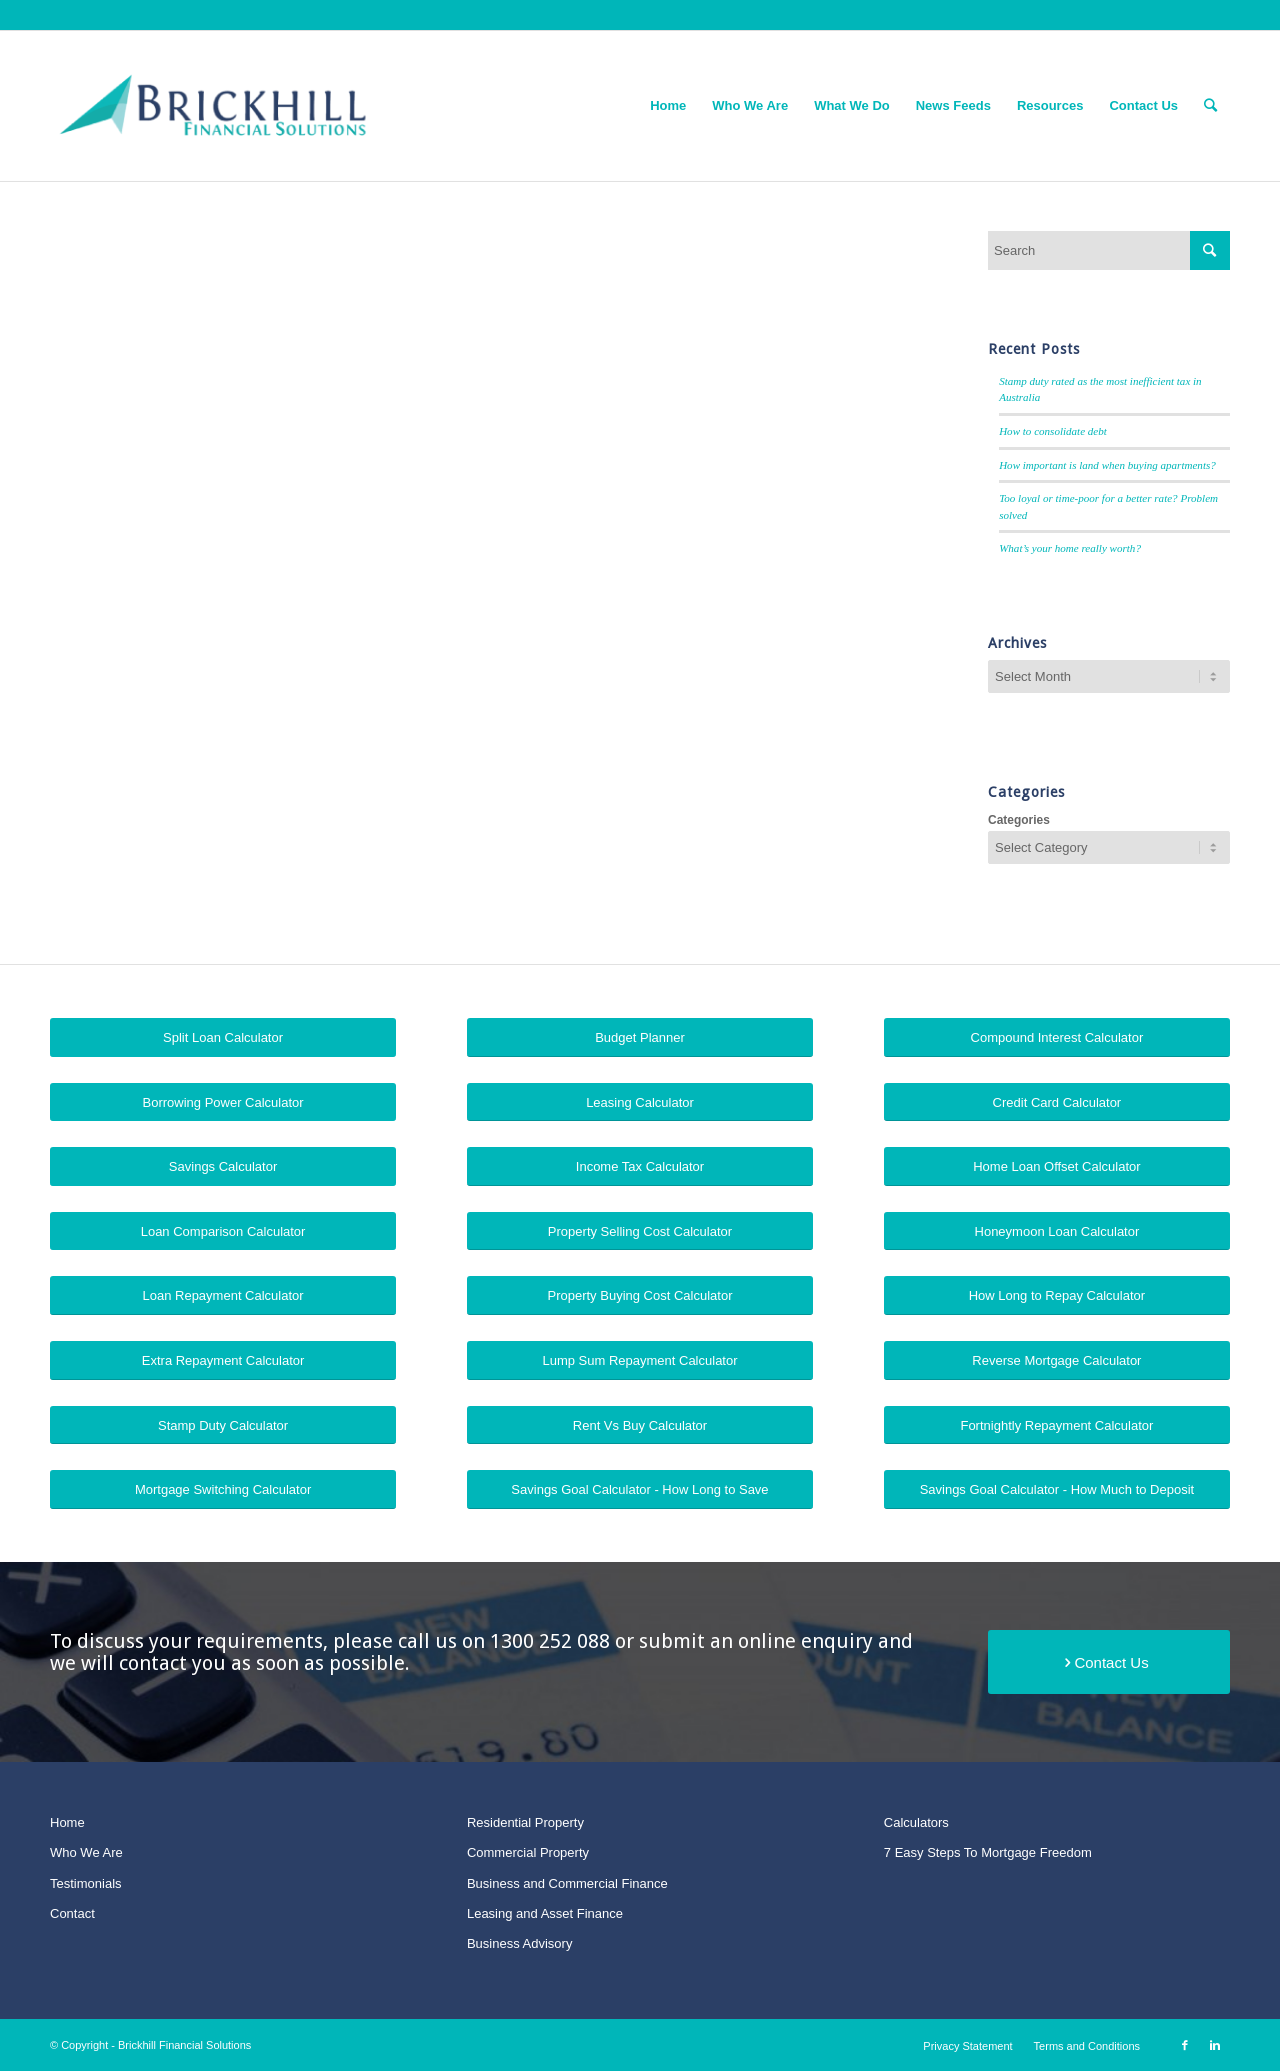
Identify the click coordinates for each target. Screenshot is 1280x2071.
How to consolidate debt (1053, 431)
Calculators (916, 1822)
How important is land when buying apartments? (1107, 465)
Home (67, 1822)
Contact (72, 1913)
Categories (1019, 820)
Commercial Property (528, 1852)
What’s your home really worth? (1070, 548)
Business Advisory (520, 1943)
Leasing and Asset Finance (545, 1913)
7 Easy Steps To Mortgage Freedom (988, 1852)
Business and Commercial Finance (567, 1883)
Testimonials (86, 1883)
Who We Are (86, 1852)
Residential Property (525, 1822)
